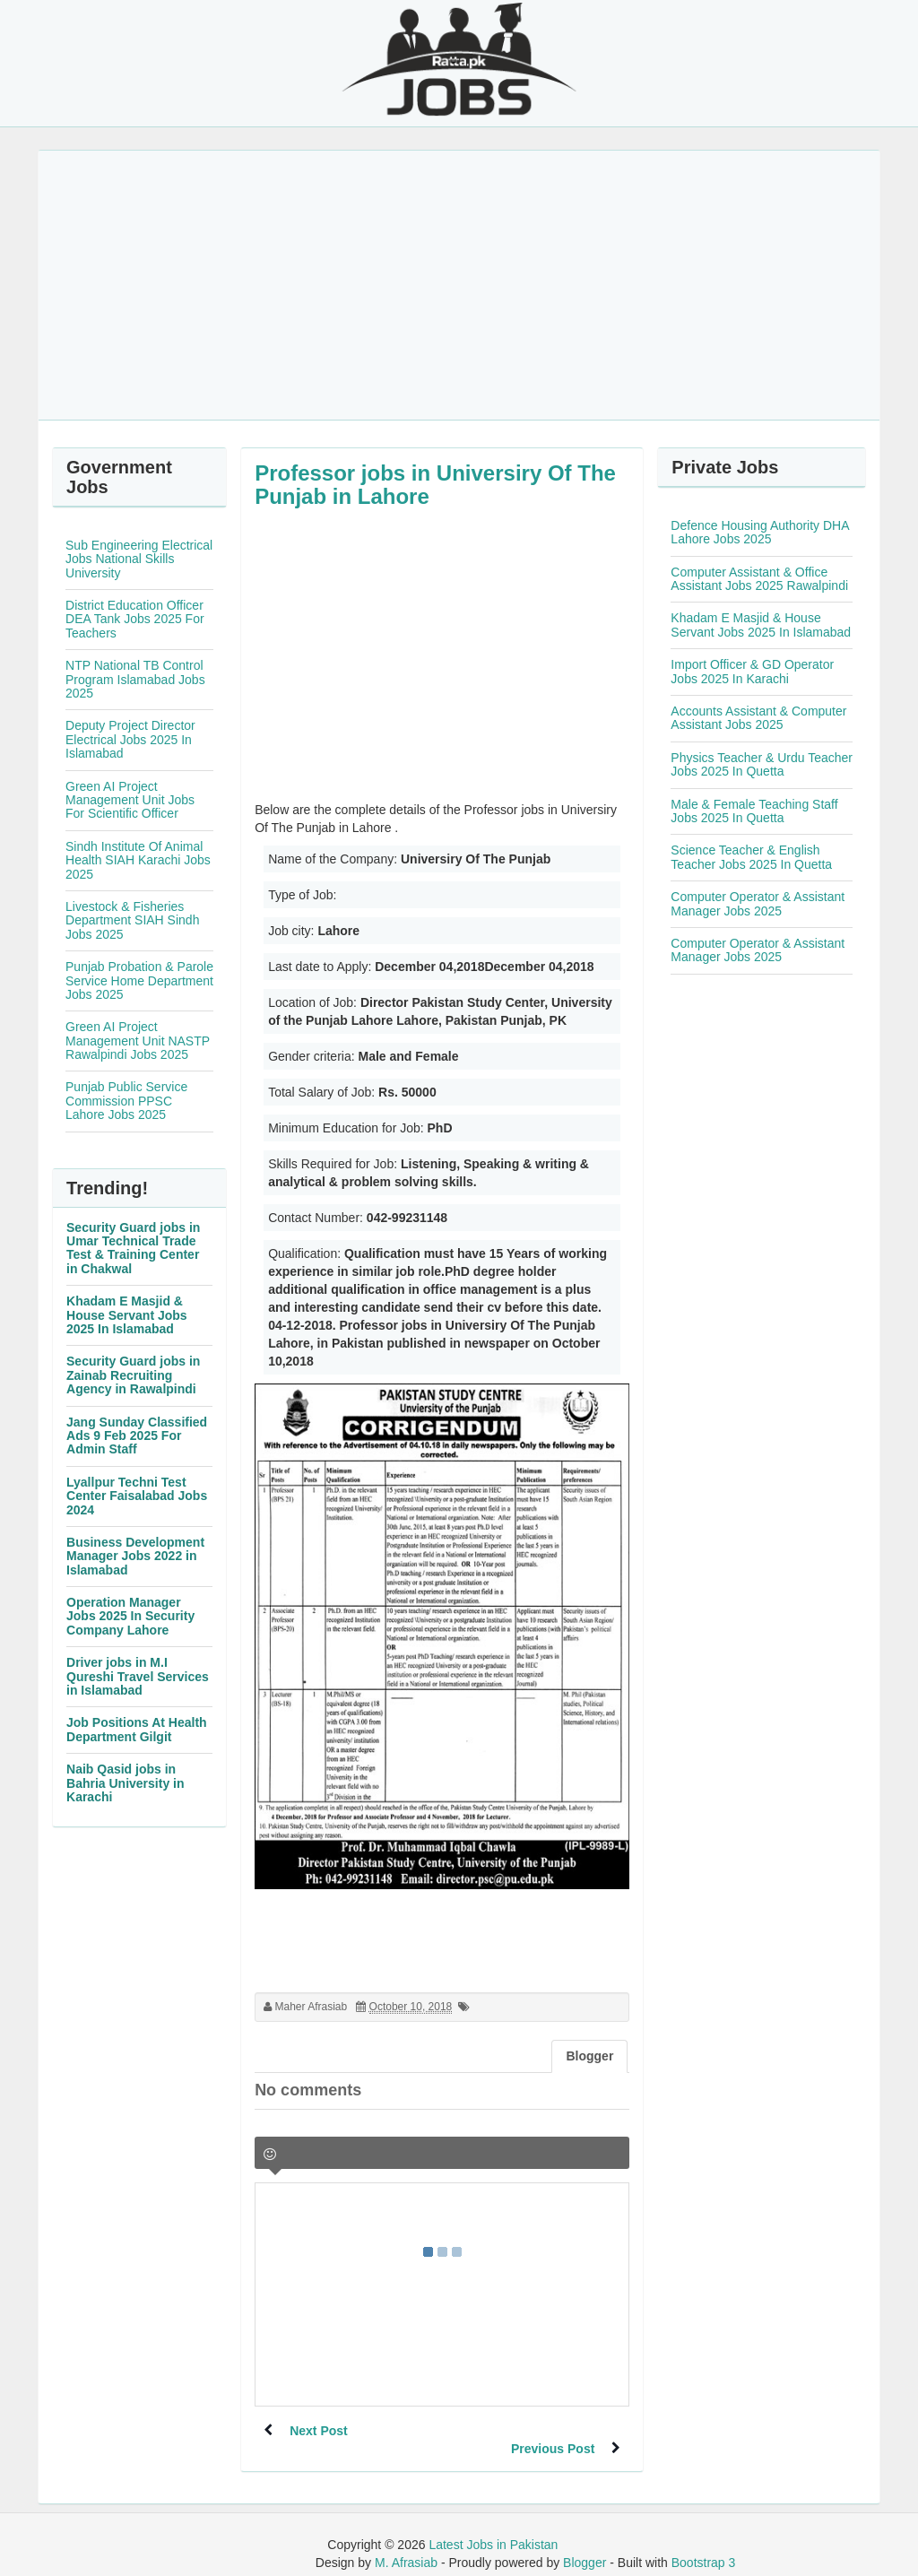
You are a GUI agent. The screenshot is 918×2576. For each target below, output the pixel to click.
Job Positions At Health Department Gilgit (136, 1729)
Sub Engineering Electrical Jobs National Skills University (138, 559)
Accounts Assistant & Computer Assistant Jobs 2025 (758, 718)
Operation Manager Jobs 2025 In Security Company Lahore (130, 1616)
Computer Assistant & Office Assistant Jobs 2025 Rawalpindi (759, 579)
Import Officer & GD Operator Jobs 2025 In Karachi (752, 671)
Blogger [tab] (589, 2056)
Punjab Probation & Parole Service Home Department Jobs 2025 (139, 980)
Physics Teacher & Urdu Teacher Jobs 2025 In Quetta (762, 764)
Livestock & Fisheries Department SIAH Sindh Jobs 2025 (132, 920)
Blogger (584, 2544)
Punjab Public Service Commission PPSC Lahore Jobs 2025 (126, 1101)
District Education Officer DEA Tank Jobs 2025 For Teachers (134, 619)
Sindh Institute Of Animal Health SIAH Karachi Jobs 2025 (138, 860)
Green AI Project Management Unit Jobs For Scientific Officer (130, 800)
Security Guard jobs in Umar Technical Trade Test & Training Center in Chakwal (133, 1248)
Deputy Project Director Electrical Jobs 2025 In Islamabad (130, 739)
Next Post (319, 2431)
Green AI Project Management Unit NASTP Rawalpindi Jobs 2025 (137, 1040)
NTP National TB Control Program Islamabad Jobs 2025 (135, 679)
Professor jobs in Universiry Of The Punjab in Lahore (435, 484)
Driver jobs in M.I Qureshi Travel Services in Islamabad (137, 1676)
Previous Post (551, 2431)
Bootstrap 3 (703, 2544)
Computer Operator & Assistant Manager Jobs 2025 (757, 903)
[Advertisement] (459, 285)
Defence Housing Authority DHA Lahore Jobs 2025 (759, 532)
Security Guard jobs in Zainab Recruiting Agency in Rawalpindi (133, 1375)
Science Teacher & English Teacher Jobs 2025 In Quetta (751, 857)
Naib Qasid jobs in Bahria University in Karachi (125, 1783)
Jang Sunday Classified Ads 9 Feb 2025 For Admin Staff (136, 1436)
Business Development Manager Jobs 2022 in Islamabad (135, 1556)
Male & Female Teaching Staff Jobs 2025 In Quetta (754, 811)
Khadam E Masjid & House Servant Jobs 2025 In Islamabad (126, 1315)
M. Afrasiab (406, 2544)
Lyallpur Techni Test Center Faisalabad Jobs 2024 (136, 1496)
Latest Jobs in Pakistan (493, 2527)
